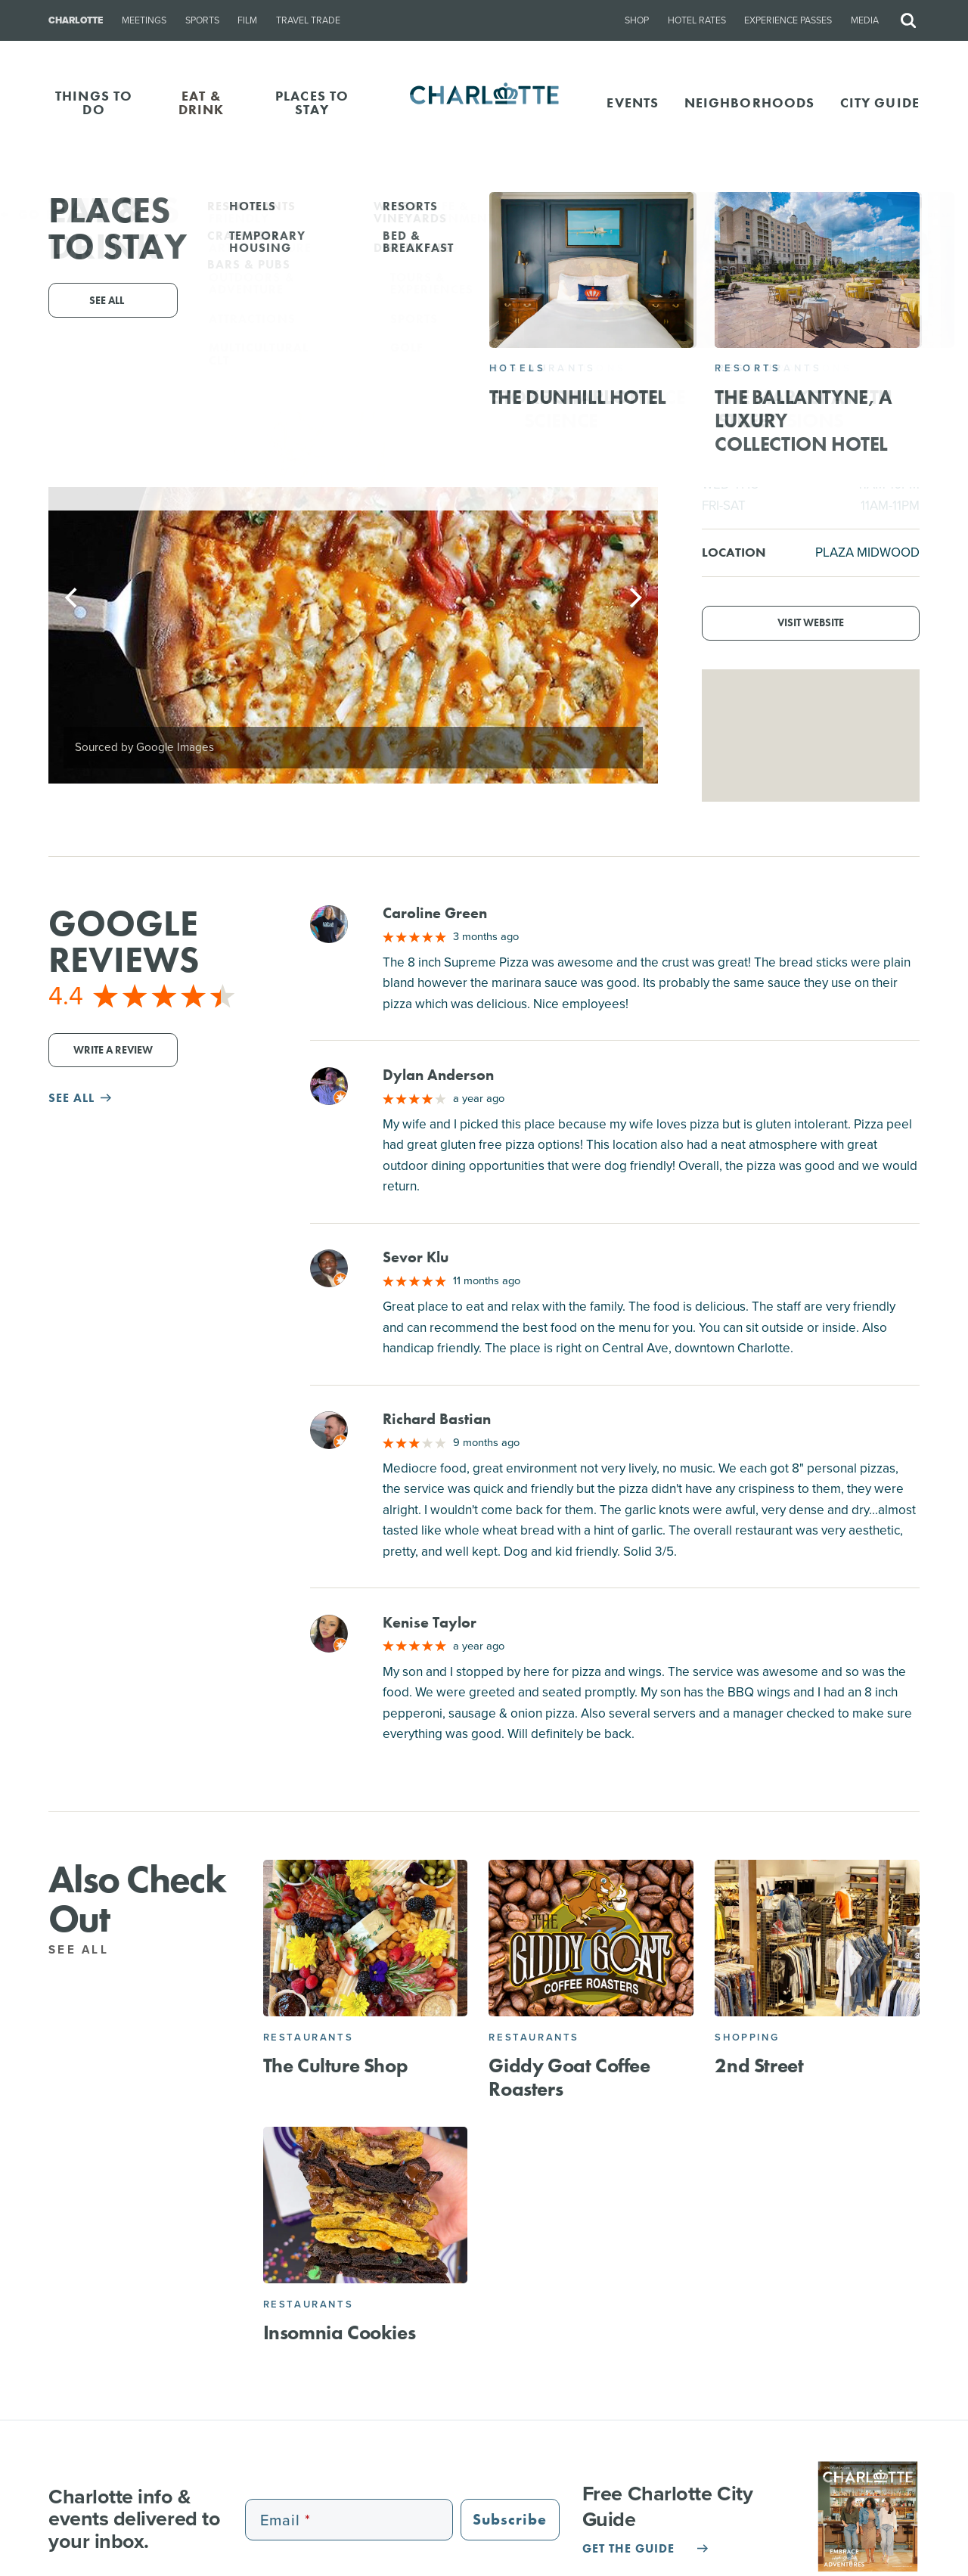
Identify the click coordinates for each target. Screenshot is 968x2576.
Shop (637, 20)
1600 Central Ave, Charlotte (542, 326)
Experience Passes (788, 20)
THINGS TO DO (93, 102)
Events (633, 102)
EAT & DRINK (201, 102)
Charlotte (75, 20)
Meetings (144, 20)
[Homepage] (484, 102)
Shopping (747, 2037)
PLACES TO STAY (312, 102)
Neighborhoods (749, 102)
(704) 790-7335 (476, 346)
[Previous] (72, 597)
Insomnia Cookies (339, 2332)
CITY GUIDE (880, 102)
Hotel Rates (697, 20)
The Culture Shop (335, 2065)
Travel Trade (308, 20)
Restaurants (308, 2037)
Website (629, 346)
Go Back (43, 214)
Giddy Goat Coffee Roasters (569, 2077)
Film (247, 20)
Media (865, 20)
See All (87, 1949)
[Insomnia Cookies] (365, 2205)
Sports (202, 20)
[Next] (633, 597)
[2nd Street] (817, 1938)
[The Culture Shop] (365, 1938)
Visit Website (810, 622)
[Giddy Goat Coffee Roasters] (591, 1938)
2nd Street (759, 2065)
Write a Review (113, 1050)
